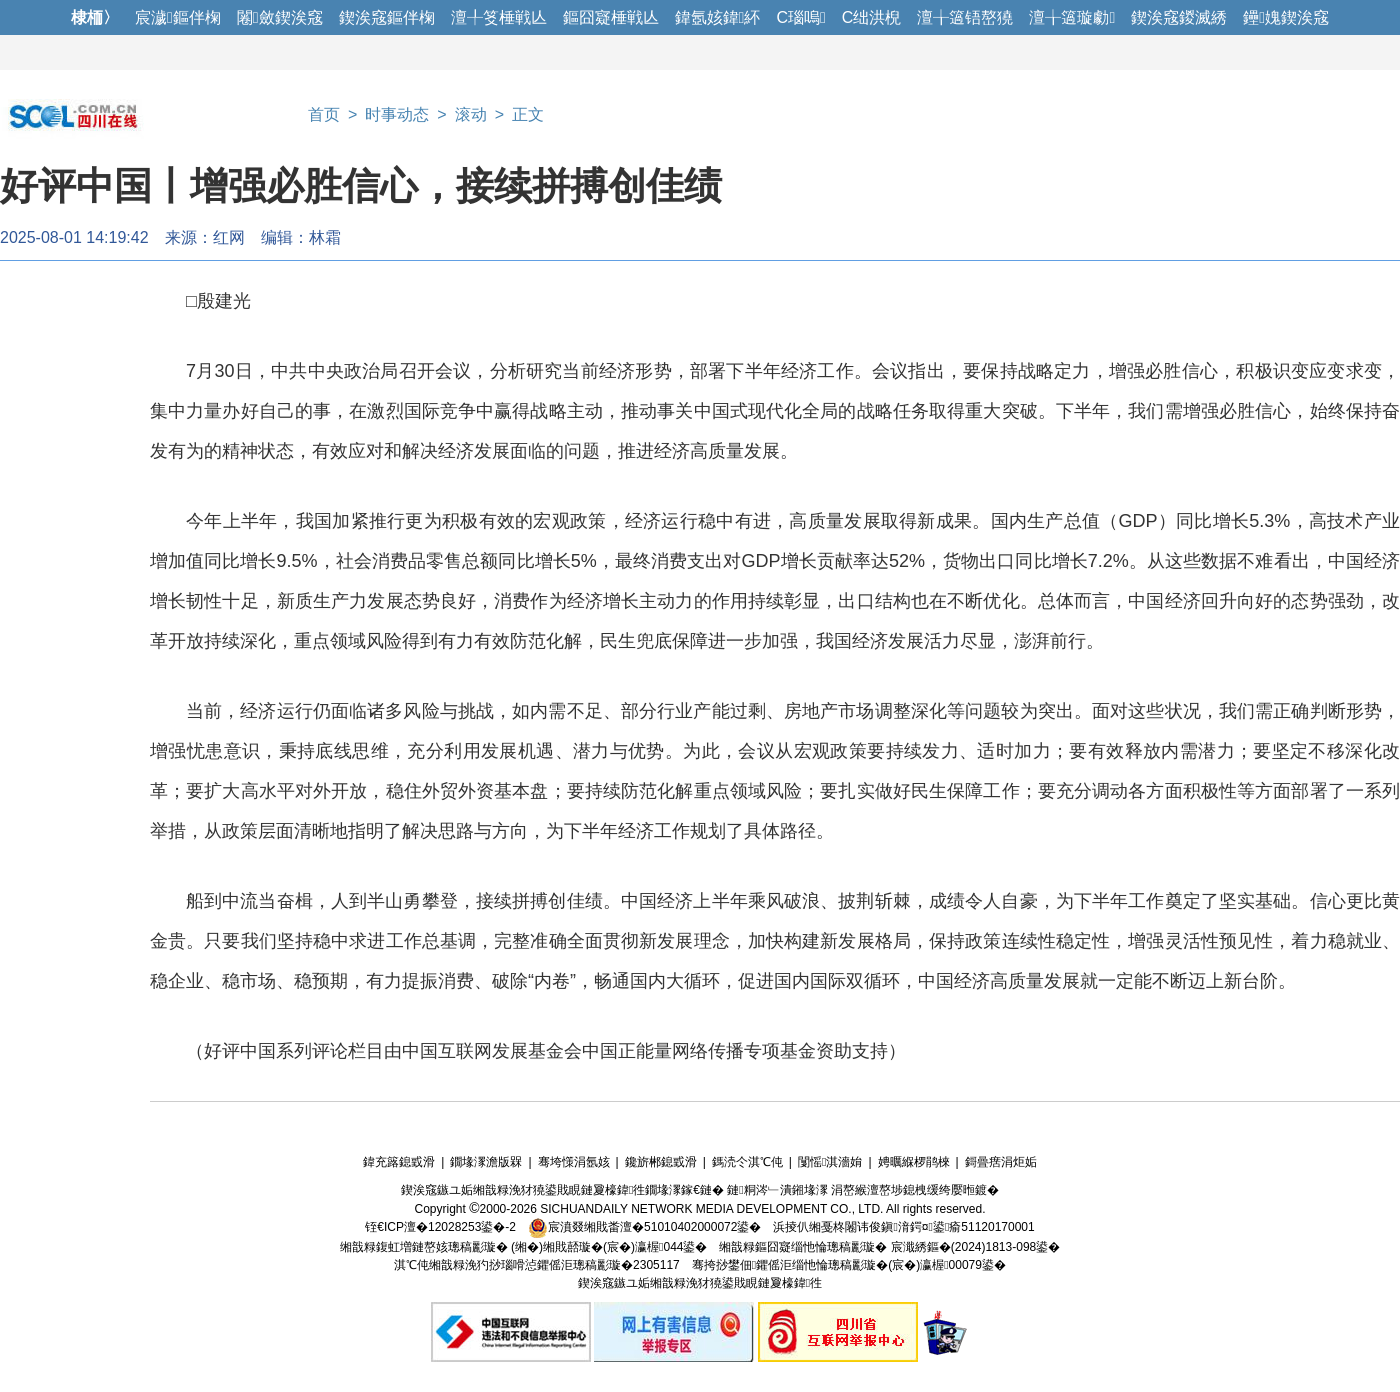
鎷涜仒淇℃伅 (747, 1162)
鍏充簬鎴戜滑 (399, 1162)
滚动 (471, 114)
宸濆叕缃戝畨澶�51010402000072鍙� (644, 1227)
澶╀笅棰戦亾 (499, 17)
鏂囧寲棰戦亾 (611, 17)
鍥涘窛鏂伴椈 (387, 17)
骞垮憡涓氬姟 (574, 1162)
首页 (324, 114)
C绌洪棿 (872, 17)
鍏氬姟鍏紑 (718, 17)
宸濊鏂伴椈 (178, 17)
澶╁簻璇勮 (1072, 17)
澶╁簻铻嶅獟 (965, 17)
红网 (229, 237)
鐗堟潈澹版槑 (486, 1162)
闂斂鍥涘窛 (280, 17)
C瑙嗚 (800, 17)
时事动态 (397, 114)
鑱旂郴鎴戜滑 (661, 1162)
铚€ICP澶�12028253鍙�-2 (440, 1227)
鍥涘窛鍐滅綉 (1179, 17)
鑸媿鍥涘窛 (1286, 17)
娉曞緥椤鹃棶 (914, 1162)
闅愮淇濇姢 (830, 1162)
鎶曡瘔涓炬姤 (1001, 1162)
